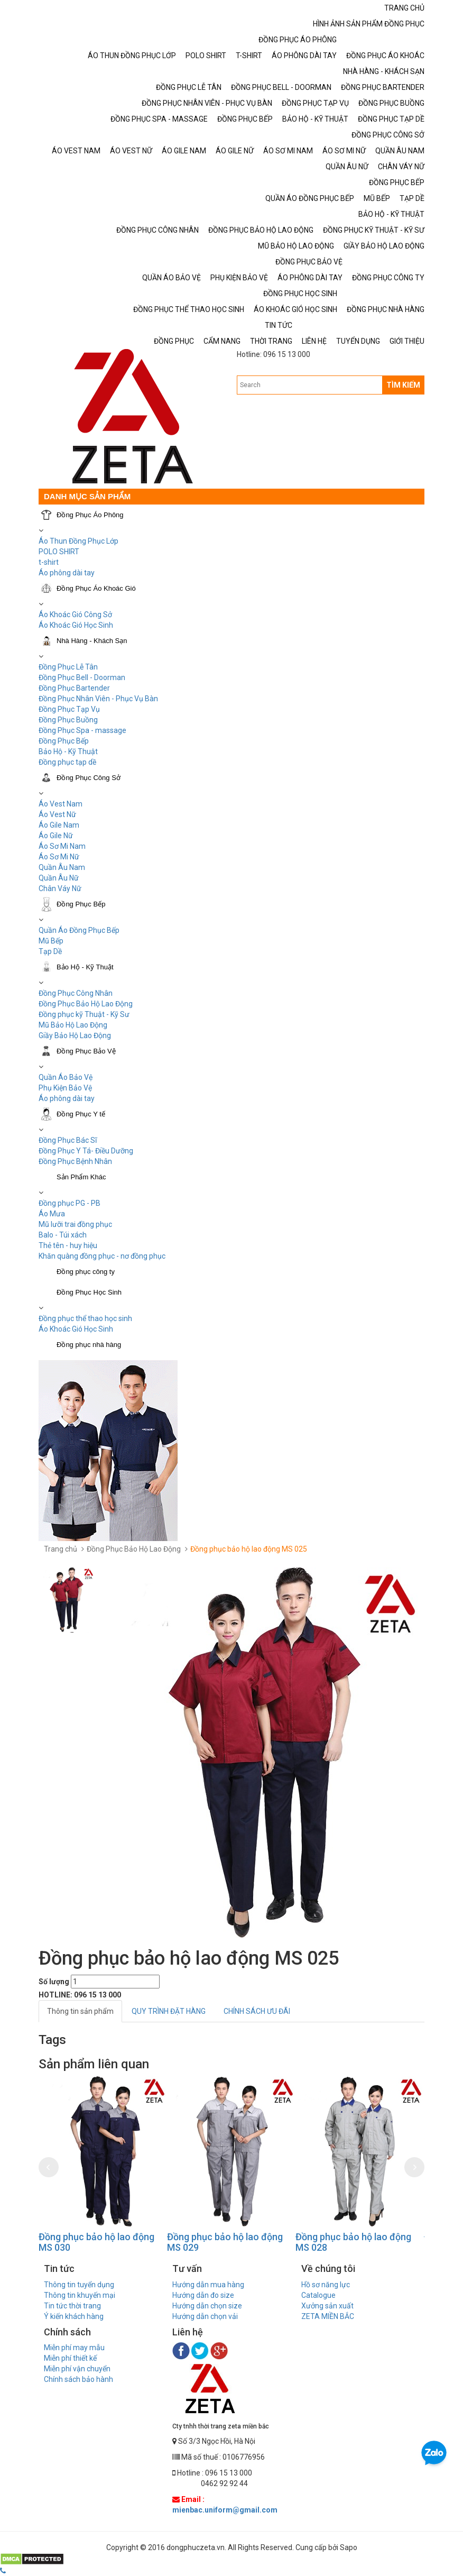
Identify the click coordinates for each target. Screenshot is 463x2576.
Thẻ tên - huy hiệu (68, 1245)
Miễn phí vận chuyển (77, 2368)
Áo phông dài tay (67, 1098)
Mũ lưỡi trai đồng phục (75, 1224)
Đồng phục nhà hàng (89, 1345)
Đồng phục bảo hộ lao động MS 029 (225, 2242)
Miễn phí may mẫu (74, 2347)
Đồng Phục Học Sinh (89, 1292)
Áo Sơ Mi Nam (62, 846)
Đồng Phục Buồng (68, 720)
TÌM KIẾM (403, 385)
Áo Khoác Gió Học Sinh (76, 625)
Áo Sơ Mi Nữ (59, 856)
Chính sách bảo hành (78, 2379)
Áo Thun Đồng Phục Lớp (78, 541)
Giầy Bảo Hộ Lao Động (75, 1035)
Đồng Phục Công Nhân (76, 993)
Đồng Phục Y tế (81, 1114)
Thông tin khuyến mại (79, 2295)
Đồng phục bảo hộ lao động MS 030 (96, 2242)
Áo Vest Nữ (57, 814)
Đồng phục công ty (86, 1272)
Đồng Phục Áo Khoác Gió (96, 588)
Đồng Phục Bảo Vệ (86, 1051)
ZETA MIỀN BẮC (327, 2316)
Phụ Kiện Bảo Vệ (65, 1088)
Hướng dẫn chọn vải (205, 2316)
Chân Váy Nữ (60, 888)
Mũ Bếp (51, 941)
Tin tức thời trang (72, 2306)
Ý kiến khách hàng (74, 2316)
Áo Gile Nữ (56, 835)
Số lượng (54, 1981)
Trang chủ (60, 1549)
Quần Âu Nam (62, 867)
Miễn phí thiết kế (70, 2358)
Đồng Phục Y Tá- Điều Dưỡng (86, 1151)
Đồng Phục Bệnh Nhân (75, 1161)
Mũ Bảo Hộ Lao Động (73, 1025)
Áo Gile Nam (59, 825)
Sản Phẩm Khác (81, 1177)
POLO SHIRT (59, 551)
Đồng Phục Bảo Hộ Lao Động (86, 1004)
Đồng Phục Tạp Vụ (69, 709)
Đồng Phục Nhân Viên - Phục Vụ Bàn (98, 698)
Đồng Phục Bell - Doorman (82, 677)
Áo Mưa (52, 1213)
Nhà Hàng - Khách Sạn (92, 641)
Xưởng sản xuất (327, 2306)
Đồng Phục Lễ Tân (68, 667)
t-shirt (49, 562)
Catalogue (318, 2295)
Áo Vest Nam (60, 804)
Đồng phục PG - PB (69, 1203)
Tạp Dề (50, 951)
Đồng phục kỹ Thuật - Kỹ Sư (84, 1014)
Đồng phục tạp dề (67, 762)
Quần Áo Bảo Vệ (65, 1077)
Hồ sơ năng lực (325, 2284)
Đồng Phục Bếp (64, 741)
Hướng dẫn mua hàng (208, 2284)
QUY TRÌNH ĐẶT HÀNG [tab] (169, 2011)
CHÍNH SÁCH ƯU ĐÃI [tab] (257, 2011)
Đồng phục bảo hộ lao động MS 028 (353, 2242)
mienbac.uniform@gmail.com (224, 2510)
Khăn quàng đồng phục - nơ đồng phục (102, 1256)
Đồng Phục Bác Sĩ (68, 1140)
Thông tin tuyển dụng (79, 2284)
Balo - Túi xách (63, 1235)
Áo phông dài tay (67, 573)
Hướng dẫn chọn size (207, 2306)
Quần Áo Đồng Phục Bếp (79, 930)
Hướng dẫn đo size (203, 2295)
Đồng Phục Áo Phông (90, 515)
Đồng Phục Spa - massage (82, 730)
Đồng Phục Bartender (74, 688)
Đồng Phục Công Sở (89, 778)
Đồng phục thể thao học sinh (85, 1318)
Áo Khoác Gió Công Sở (75, 614)
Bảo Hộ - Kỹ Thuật (68, 751)
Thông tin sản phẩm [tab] (80, 2011)
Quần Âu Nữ (59, 878)
